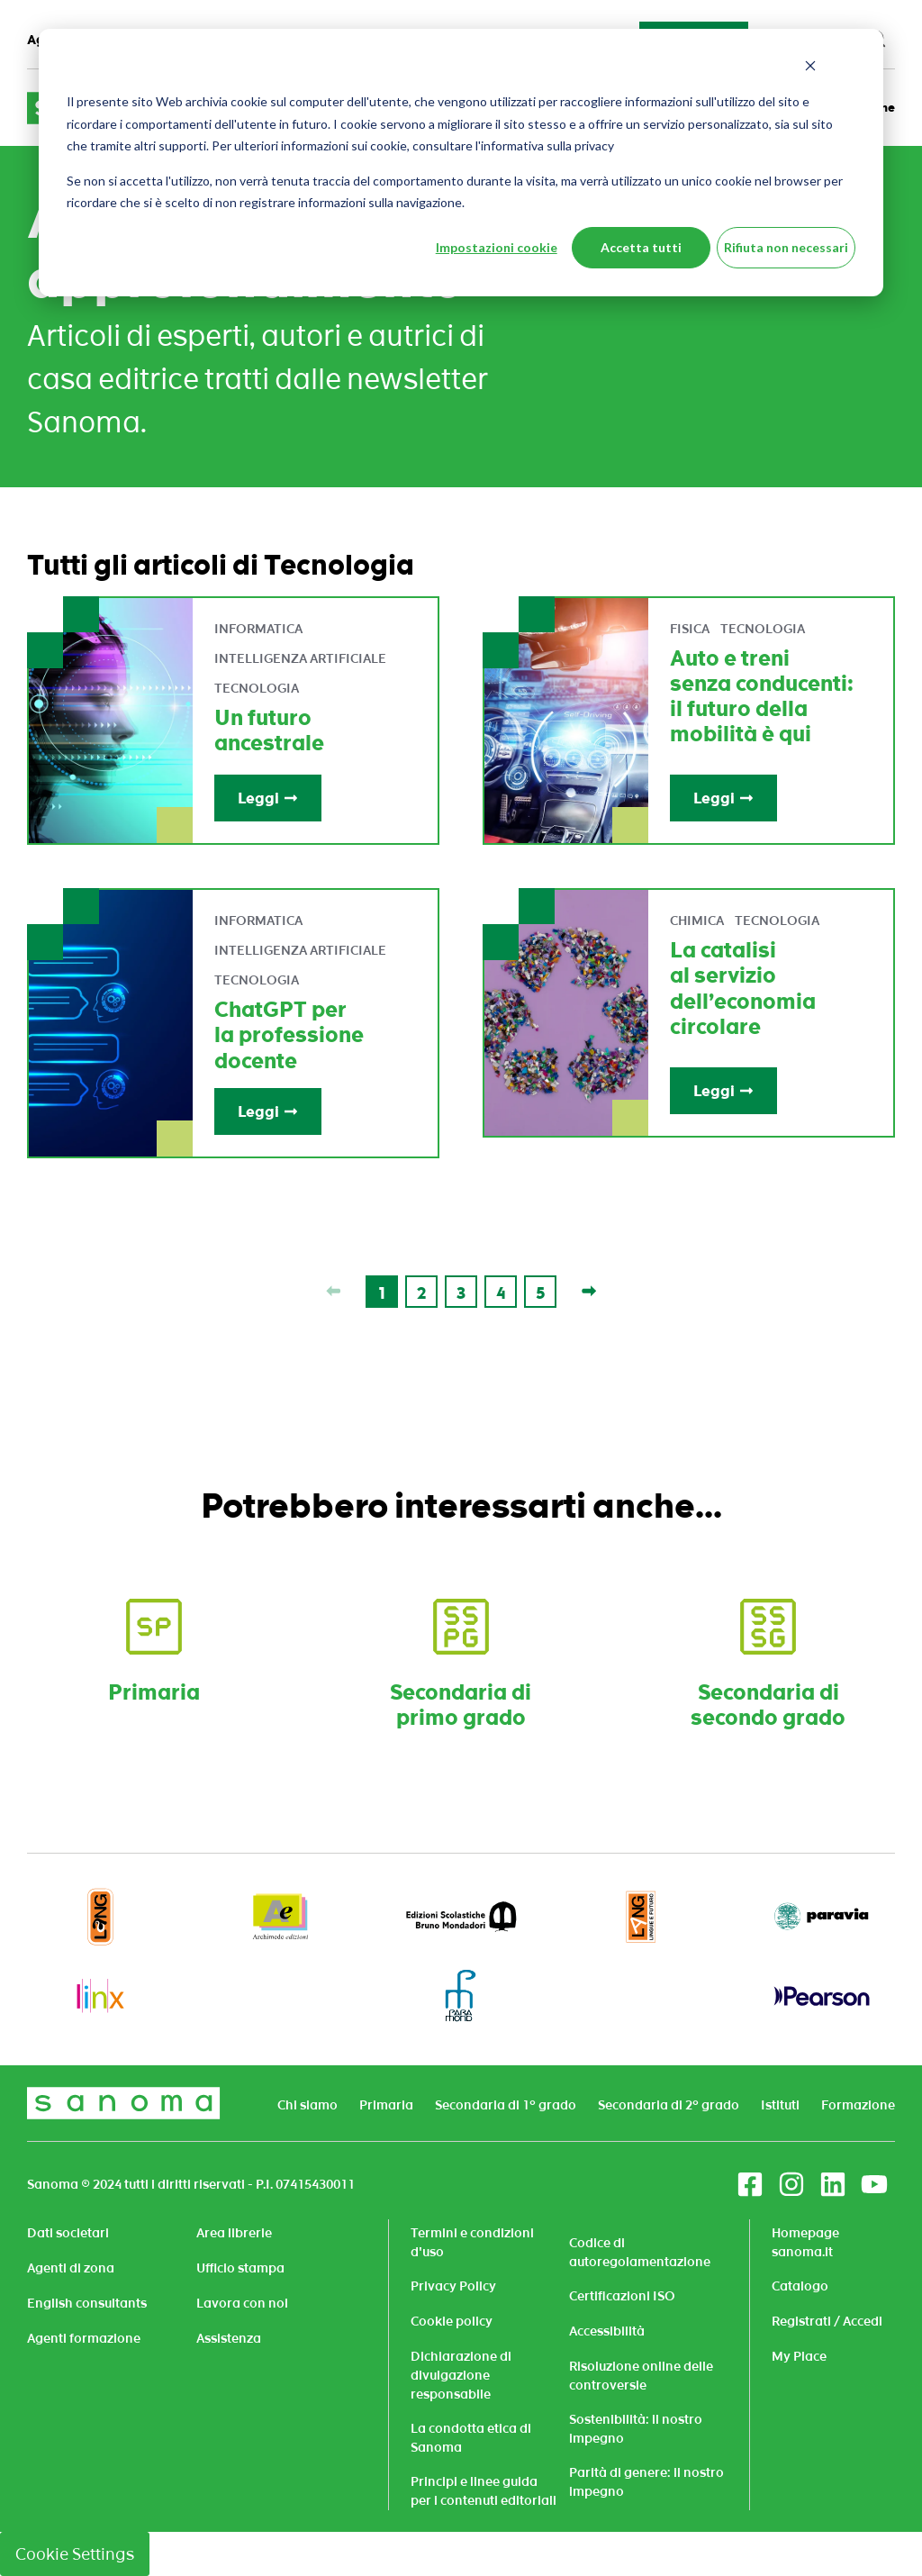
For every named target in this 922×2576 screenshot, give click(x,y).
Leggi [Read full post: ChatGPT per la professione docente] (268, 1111)
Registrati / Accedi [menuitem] (827, 2321)
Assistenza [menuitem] (228, 2338)
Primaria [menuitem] (386, 2105)
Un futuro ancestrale (269, 730)
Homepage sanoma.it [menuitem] (805, 2242)
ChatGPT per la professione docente (289, 1035)
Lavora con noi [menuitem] (242, 2303)
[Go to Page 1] (382, 1291)
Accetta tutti (641, 247)
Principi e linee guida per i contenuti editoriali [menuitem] (483, 2490)
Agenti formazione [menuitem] (83, 2338)
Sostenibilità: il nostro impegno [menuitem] (635, 2428)
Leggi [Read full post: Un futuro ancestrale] (268, 798)
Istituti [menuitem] (780, 2105)
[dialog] (461, 162)
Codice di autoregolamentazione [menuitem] (639, 2252)
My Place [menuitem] (799, 2356)
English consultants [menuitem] (87, 2303)
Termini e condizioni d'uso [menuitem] (472, 2242)
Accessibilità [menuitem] (607, 2331)
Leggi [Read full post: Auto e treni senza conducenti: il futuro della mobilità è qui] (723, 798)
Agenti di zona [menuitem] (70, 2268)
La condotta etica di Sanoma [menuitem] (471, 2437)
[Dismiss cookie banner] (810, 68)
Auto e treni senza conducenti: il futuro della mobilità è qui (762, 696)
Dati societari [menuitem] (68, 2233)
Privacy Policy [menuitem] (453, 2286)
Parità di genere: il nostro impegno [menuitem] (646, 2481)
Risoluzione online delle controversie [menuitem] (641, 2375)
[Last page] (589, 1291)
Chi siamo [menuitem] (307, 2105)
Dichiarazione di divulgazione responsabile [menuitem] (461, 2375)
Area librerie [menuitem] (234, 2233)
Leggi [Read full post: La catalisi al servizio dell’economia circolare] (723, 1091)
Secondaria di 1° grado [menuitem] (505, 2105)
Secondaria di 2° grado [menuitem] (668, 2105)
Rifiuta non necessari (786, 247)
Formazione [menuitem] (858, 2105)
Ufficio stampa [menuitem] (240, 2268)
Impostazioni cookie (496, 247)
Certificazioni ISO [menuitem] (622, 2296)
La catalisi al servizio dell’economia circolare (743, 988)
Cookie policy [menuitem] (452, 2321)
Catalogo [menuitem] (800, 2286)
